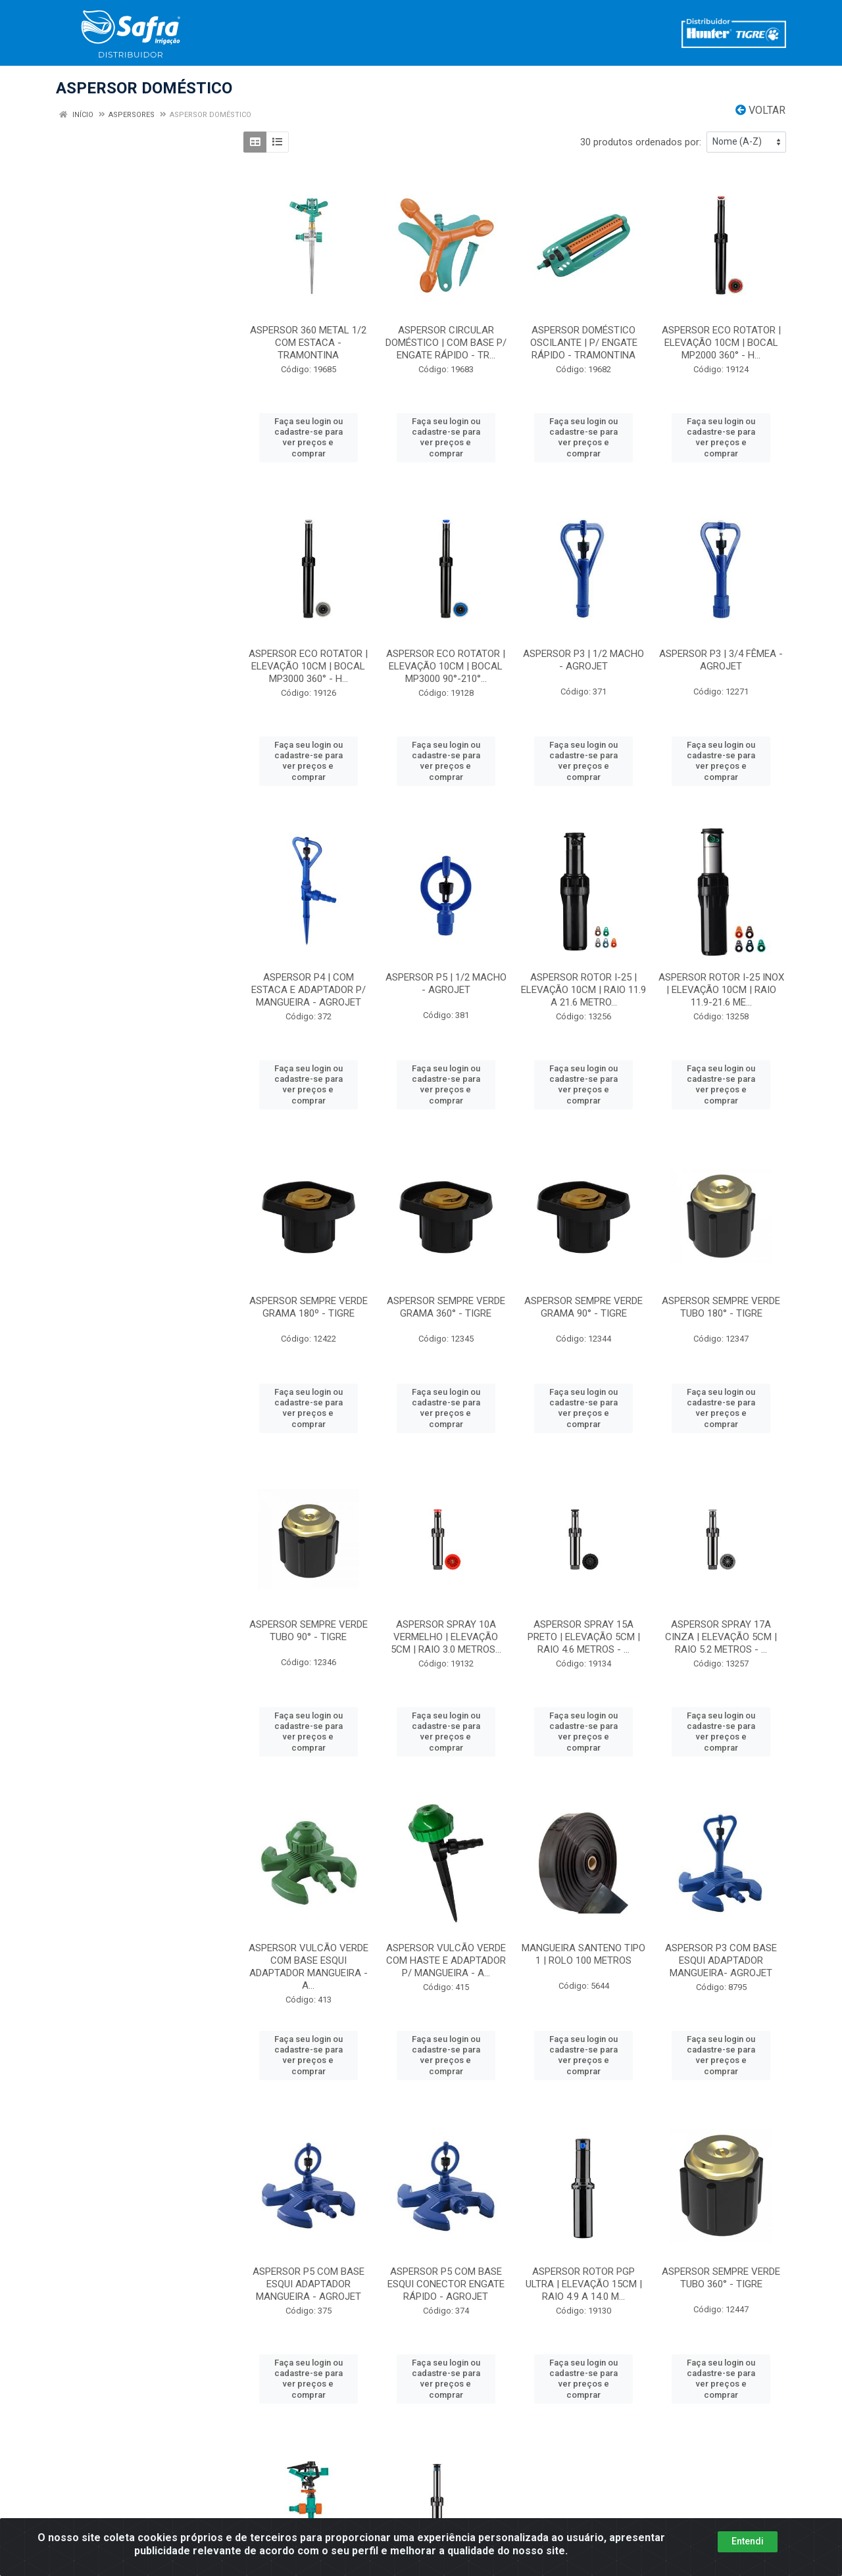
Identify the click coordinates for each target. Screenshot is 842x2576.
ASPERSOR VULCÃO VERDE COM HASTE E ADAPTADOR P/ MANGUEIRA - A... (446, 1960)
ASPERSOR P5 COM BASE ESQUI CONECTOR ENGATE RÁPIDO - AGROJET (446, 2284)
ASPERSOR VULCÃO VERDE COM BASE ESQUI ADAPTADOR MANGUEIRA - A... (308, 1966)
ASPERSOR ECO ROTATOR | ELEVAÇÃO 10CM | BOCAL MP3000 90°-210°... (445, 666)
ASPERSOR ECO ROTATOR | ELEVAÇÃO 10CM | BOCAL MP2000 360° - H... (721, 342)
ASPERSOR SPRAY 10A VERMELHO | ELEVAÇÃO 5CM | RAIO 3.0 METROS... (446, 1636)
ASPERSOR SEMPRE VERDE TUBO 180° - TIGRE (721, 1307)
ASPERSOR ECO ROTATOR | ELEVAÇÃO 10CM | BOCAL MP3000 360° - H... (308, 666)
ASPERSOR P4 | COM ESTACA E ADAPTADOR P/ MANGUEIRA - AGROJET (308, 989)
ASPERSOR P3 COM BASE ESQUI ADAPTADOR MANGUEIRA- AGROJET (721, 1960)
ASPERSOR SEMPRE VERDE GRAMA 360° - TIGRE (446, 1307)
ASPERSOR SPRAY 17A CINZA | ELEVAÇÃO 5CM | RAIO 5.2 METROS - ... (721, 1636)
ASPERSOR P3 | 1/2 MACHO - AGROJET (583, 660)
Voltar (760, 110)
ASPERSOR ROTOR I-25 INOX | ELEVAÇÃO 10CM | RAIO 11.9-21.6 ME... (721, 989)
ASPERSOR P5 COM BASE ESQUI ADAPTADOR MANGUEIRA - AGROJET (308, 2284)
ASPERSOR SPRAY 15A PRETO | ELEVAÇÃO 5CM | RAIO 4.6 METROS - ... (584, 1636)
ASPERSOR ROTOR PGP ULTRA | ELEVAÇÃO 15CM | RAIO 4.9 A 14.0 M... (584, 2284)
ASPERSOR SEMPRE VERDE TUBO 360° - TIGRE (721, 2278)
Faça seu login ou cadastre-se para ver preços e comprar (308, 437)
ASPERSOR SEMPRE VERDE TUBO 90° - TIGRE (308, 1630)
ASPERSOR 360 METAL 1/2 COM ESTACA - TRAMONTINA (308, 342)
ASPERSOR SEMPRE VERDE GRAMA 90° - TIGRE (583, 1307)
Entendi (747, 2541)
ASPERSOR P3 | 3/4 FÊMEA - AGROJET (721, 660)
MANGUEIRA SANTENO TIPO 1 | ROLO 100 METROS (583, 1954)
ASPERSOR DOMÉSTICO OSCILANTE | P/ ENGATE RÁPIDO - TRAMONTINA (583, 342)
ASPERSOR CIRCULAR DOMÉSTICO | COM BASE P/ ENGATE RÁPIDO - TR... (446, 342)
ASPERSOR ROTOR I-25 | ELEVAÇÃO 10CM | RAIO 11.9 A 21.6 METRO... (583, 989)
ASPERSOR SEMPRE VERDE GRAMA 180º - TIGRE (308, 1307)
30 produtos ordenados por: (640, 142)
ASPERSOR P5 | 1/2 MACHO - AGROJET (446, 983)
